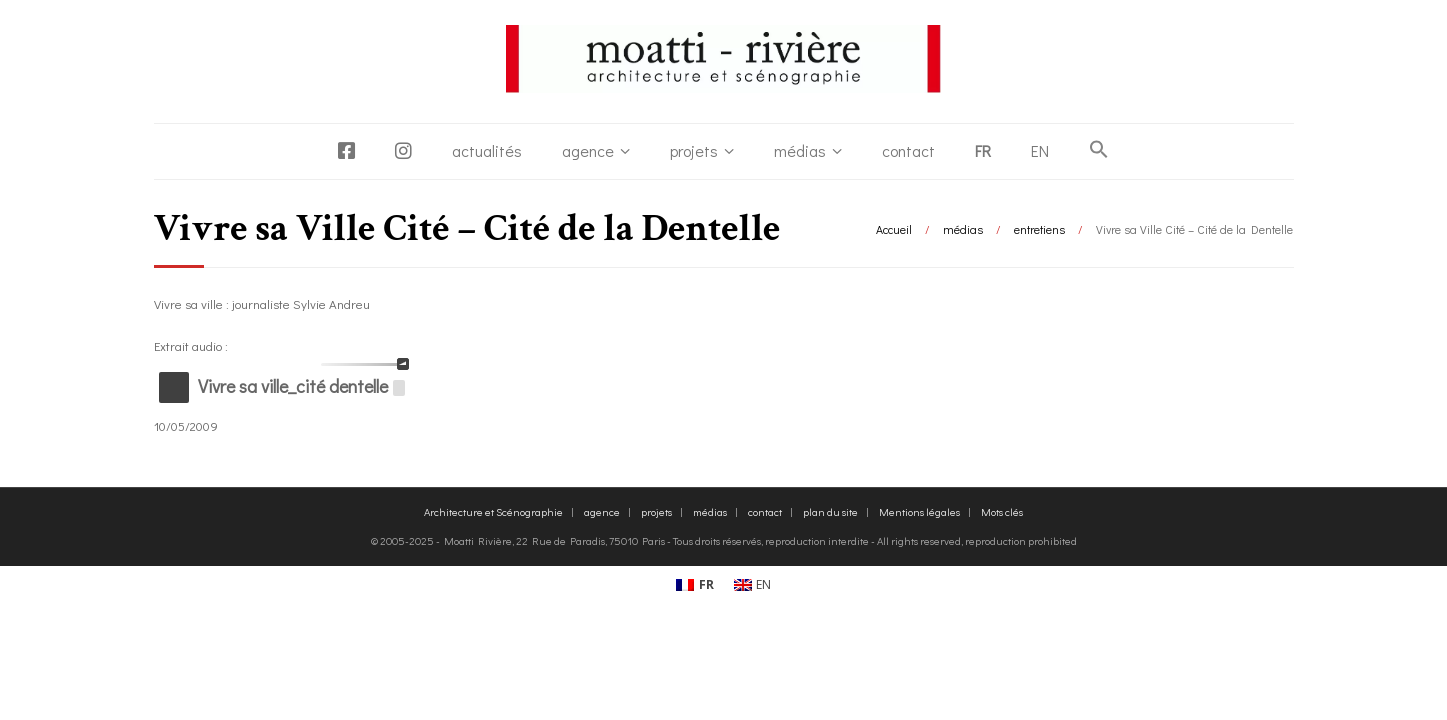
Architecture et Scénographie (493, 511)
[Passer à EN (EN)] (753, 586)
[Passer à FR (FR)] (695, 586)
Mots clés (1002, 511)
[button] (1099, 150)
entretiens (1039, 229)
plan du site (830, 511)
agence (588, 150)
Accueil (894, 229)
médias (800, 150)
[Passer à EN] (1040, 151)
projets (694, 150)
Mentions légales (919, 511)
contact (908, 150)
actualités (487, 150)
